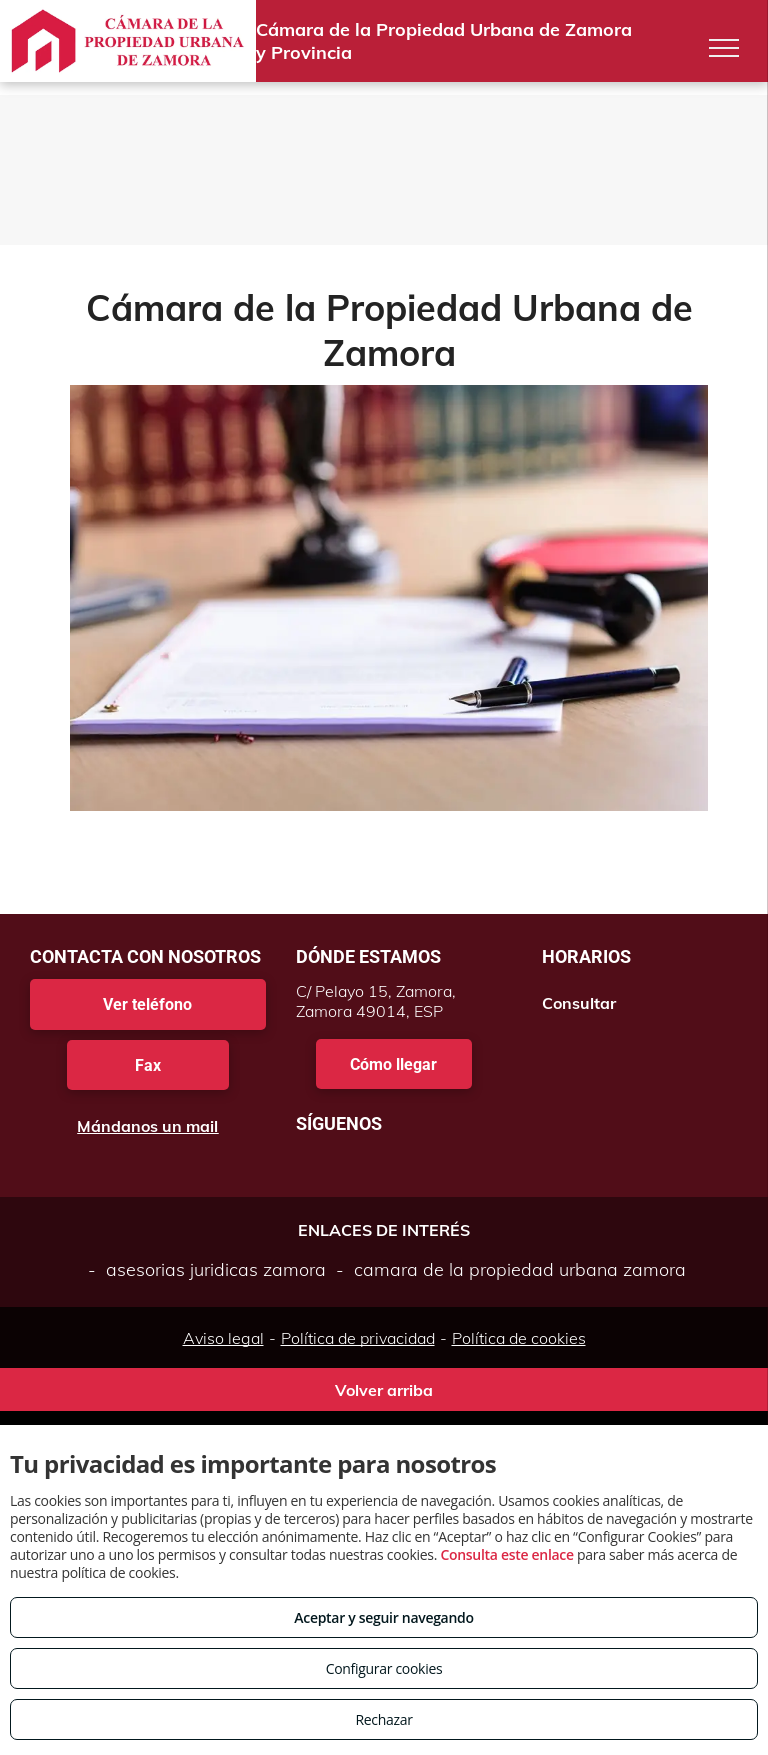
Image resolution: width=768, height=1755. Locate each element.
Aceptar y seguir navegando (383, 1617)
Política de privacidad (358, 1338)
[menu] (724, 48)
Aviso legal (223, 1338)
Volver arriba (384, 1390)
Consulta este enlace (506, 1554)
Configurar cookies (384, 1668)
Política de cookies (519, 1338)
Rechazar (383, 1719)
